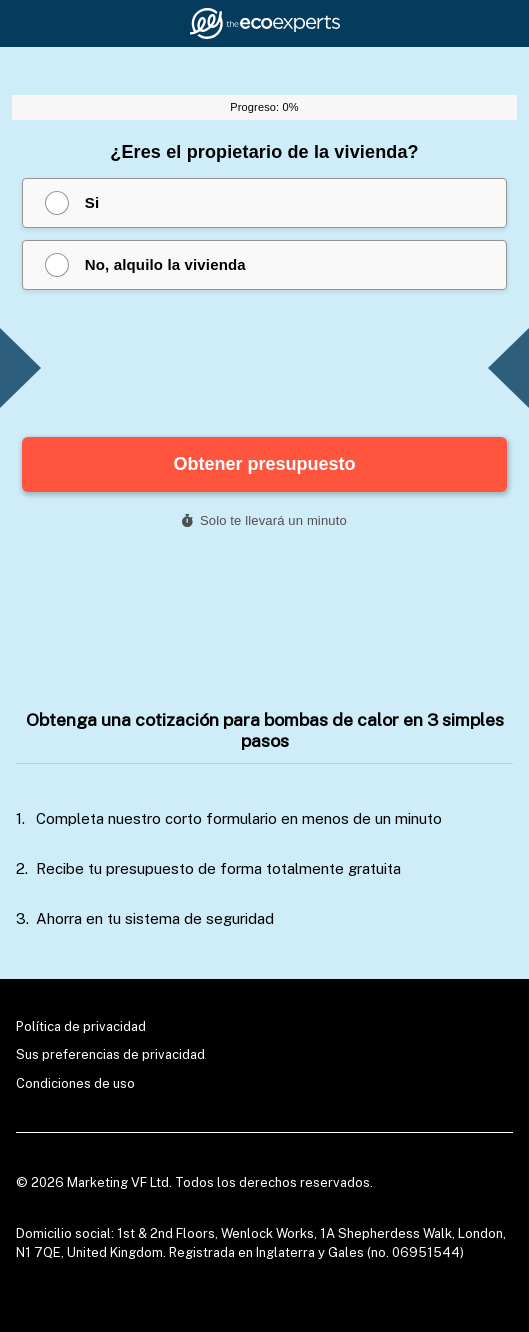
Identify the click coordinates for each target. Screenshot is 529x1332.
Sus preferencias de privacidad (110, 1054)
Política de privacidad (81, 1026)
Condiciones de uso (75, 1083)
